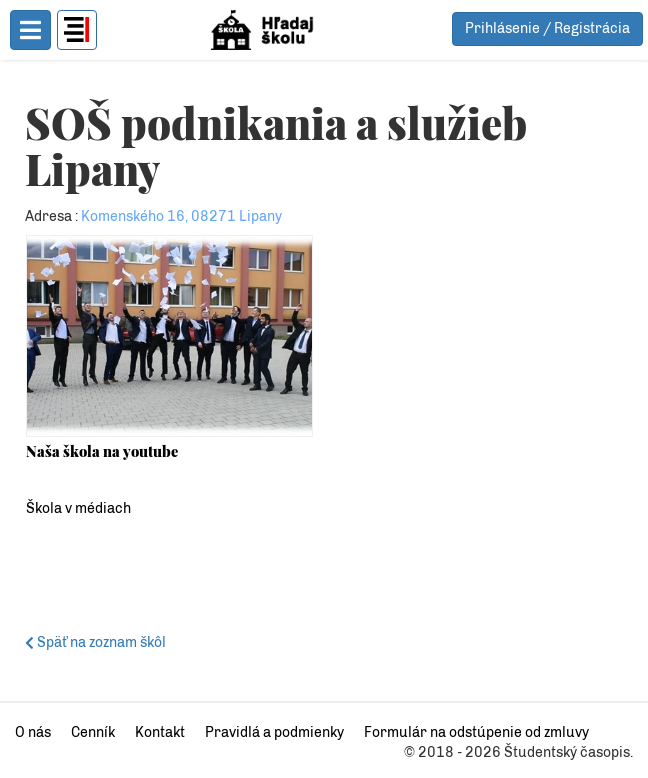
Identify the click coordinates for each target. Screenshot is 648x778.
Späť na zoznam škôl (98, 642)
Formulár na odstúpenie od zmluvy (476, 732)
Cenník (93, 732)
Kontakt (160, 732)
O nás (33, 732)
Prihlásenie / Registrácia (547, 28)
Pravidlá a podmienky (274, 732)
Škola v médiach (78, 508)
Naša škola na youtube (102, 451)
